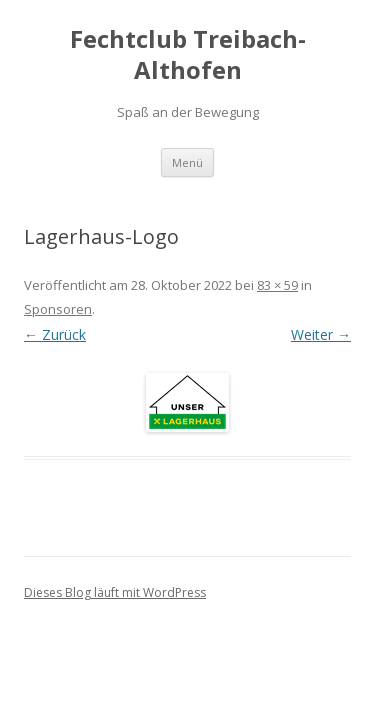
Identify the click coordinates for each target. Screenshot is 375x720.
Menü (187, 162)
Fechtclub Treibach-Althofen (188, 55)
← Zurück (55, 334)
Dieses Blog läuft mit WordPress (115, 592)
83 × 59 (277, 285)
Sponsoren (58, 309)
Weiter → (321, 334)
